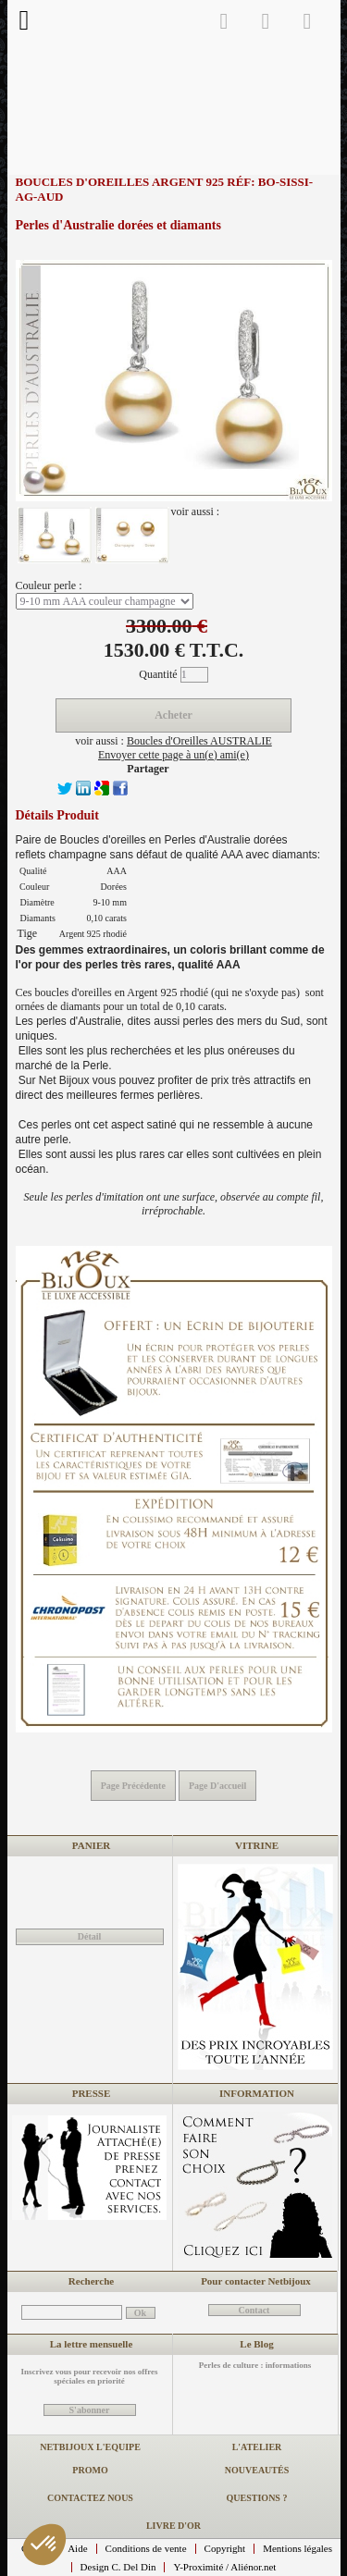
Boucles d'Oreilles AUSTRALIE (199, 740)
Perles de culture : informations (255, 2365)
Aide (77, 2548)
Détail (90, 1936)
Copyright (225, 2548)
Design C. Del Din (118, 2566)
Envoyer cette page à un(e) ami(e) (173, 754)
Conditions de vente (146, 2548)
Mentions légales (297, 2548)
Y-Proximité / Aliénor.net (224, 2566)
